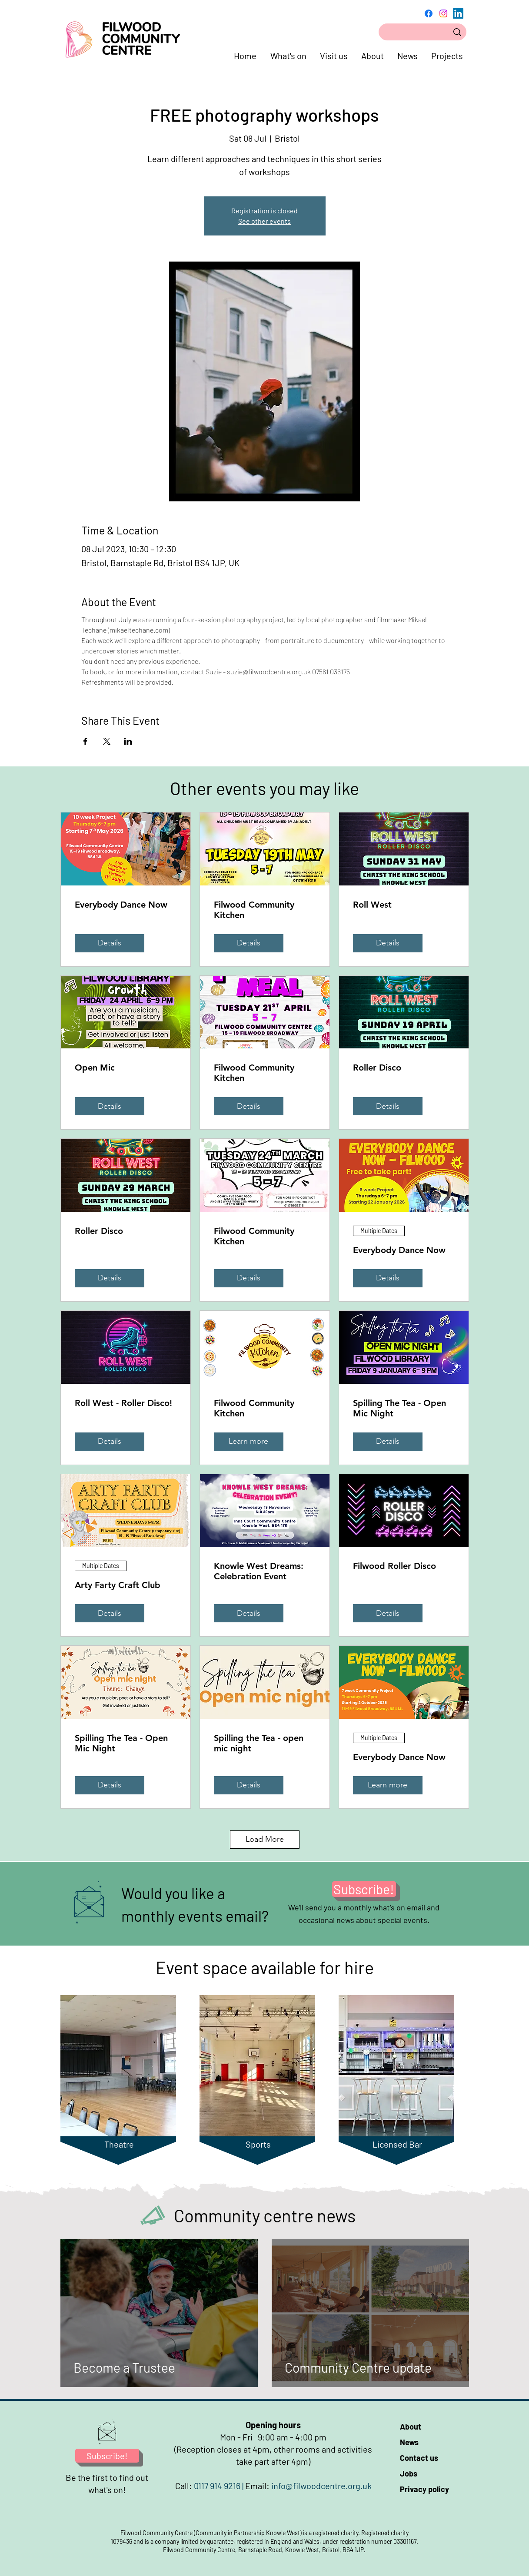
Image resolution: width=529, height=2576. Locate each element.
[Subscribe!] (364, 1889)
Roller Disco (377, 1067)
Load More (265, 1839)
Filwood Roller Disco (394, 1566)
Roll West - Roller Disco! (123, 1403)
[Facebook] (428, 13)
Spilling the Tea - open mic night (258, 1743)
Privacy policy (424, 2489)
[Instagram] (443, 13)
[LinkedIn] (458, 13)
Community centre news (265, 2215)
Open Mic (95, 1067)
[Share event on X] (107, 741)
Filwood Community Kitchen (254, 909)
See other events (264, 221)
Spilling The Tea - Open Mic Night (399, 1408)
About (410, 2426)
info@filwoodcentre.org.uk (321, 2485)
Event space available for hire (265, 1967)
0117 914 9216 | (219, 2485)
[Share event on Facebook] (85, 741)
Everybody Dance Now (121, 904)
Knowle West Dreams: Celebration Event (258, 1571)
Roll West (372, 904)
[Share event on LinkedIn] (128, 741)
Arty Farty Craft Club (117, 1585)
